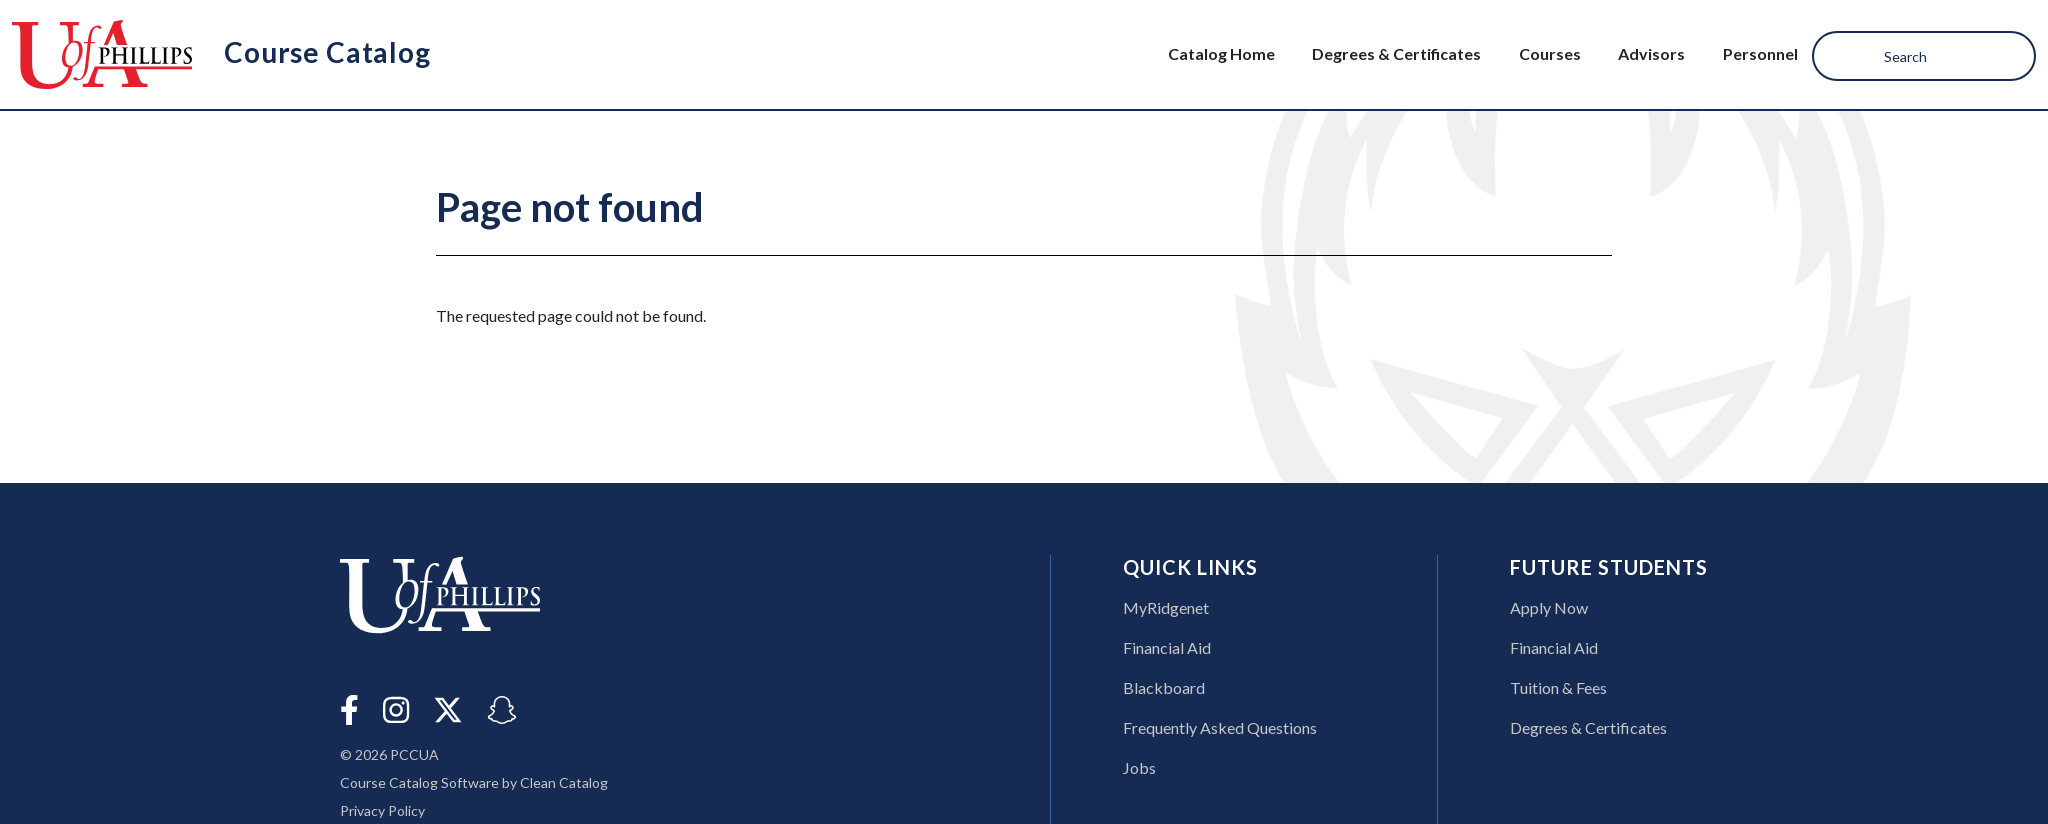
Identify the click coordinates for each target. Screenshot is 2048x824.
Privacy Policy (382, 810)
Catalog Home (1221, 53)
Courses (1550, 53)
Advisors (1651, 53)
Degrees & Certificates (1396, 53)
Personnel (1760, 53)
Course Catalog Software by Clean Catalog (474, 782)
